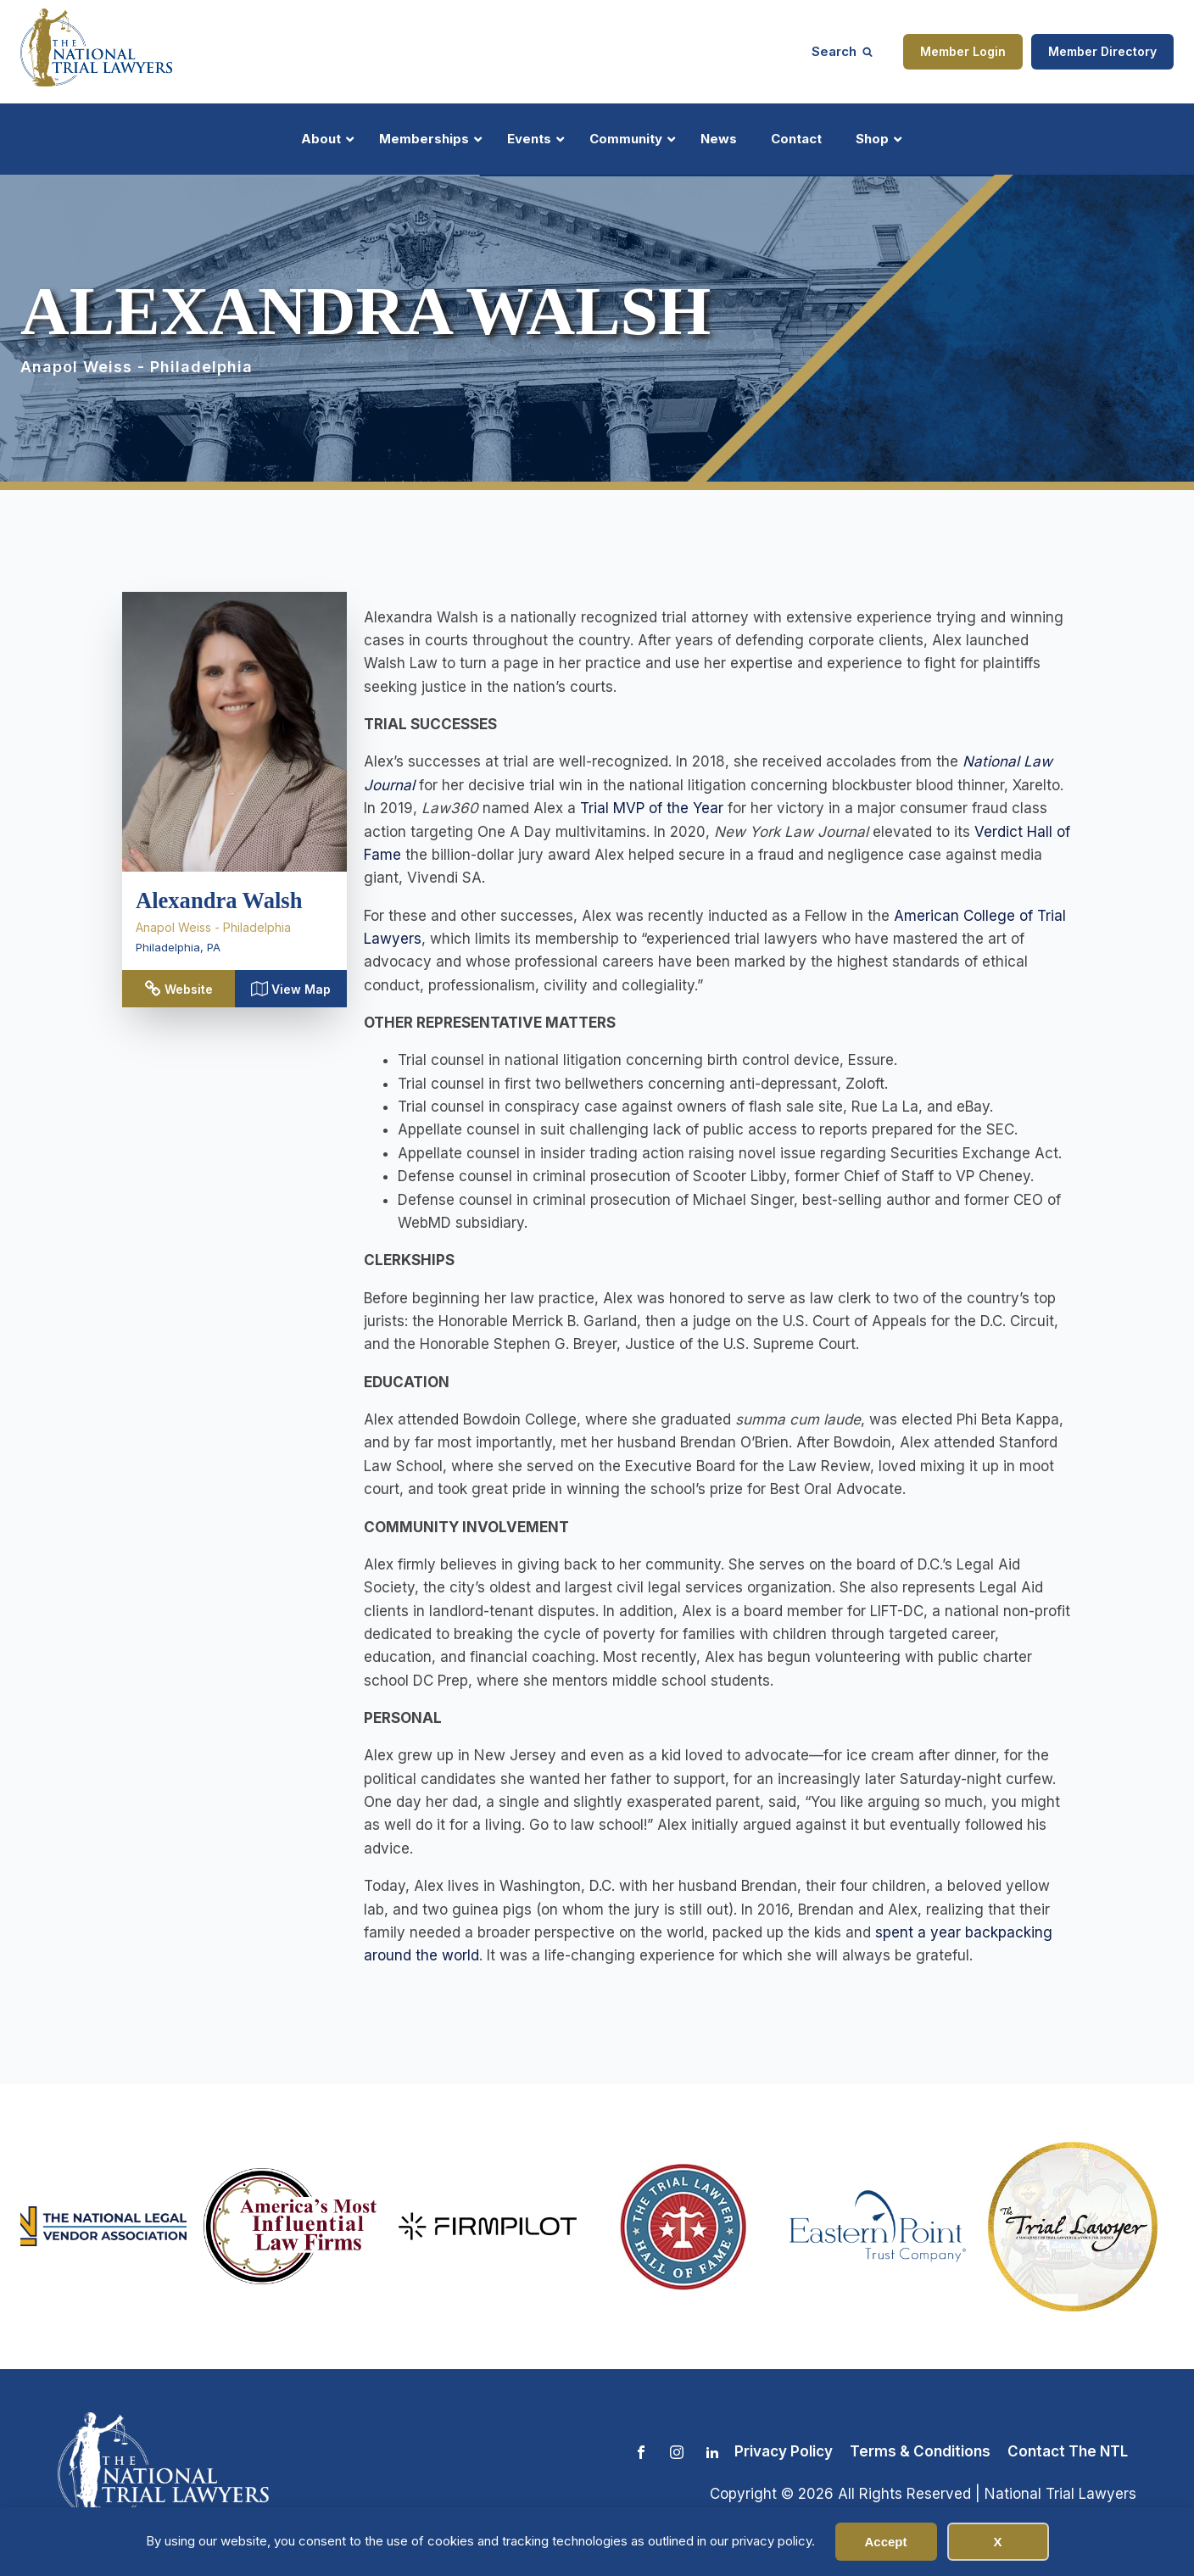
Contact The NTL (1067, 2451)
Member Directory (1102, 51)
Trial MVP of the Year (651, 808)
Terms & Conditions (920, 2451)
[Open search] (842, 51)
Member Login (963, 51)
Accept (885, 2541)
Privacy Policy (783, 2451)
